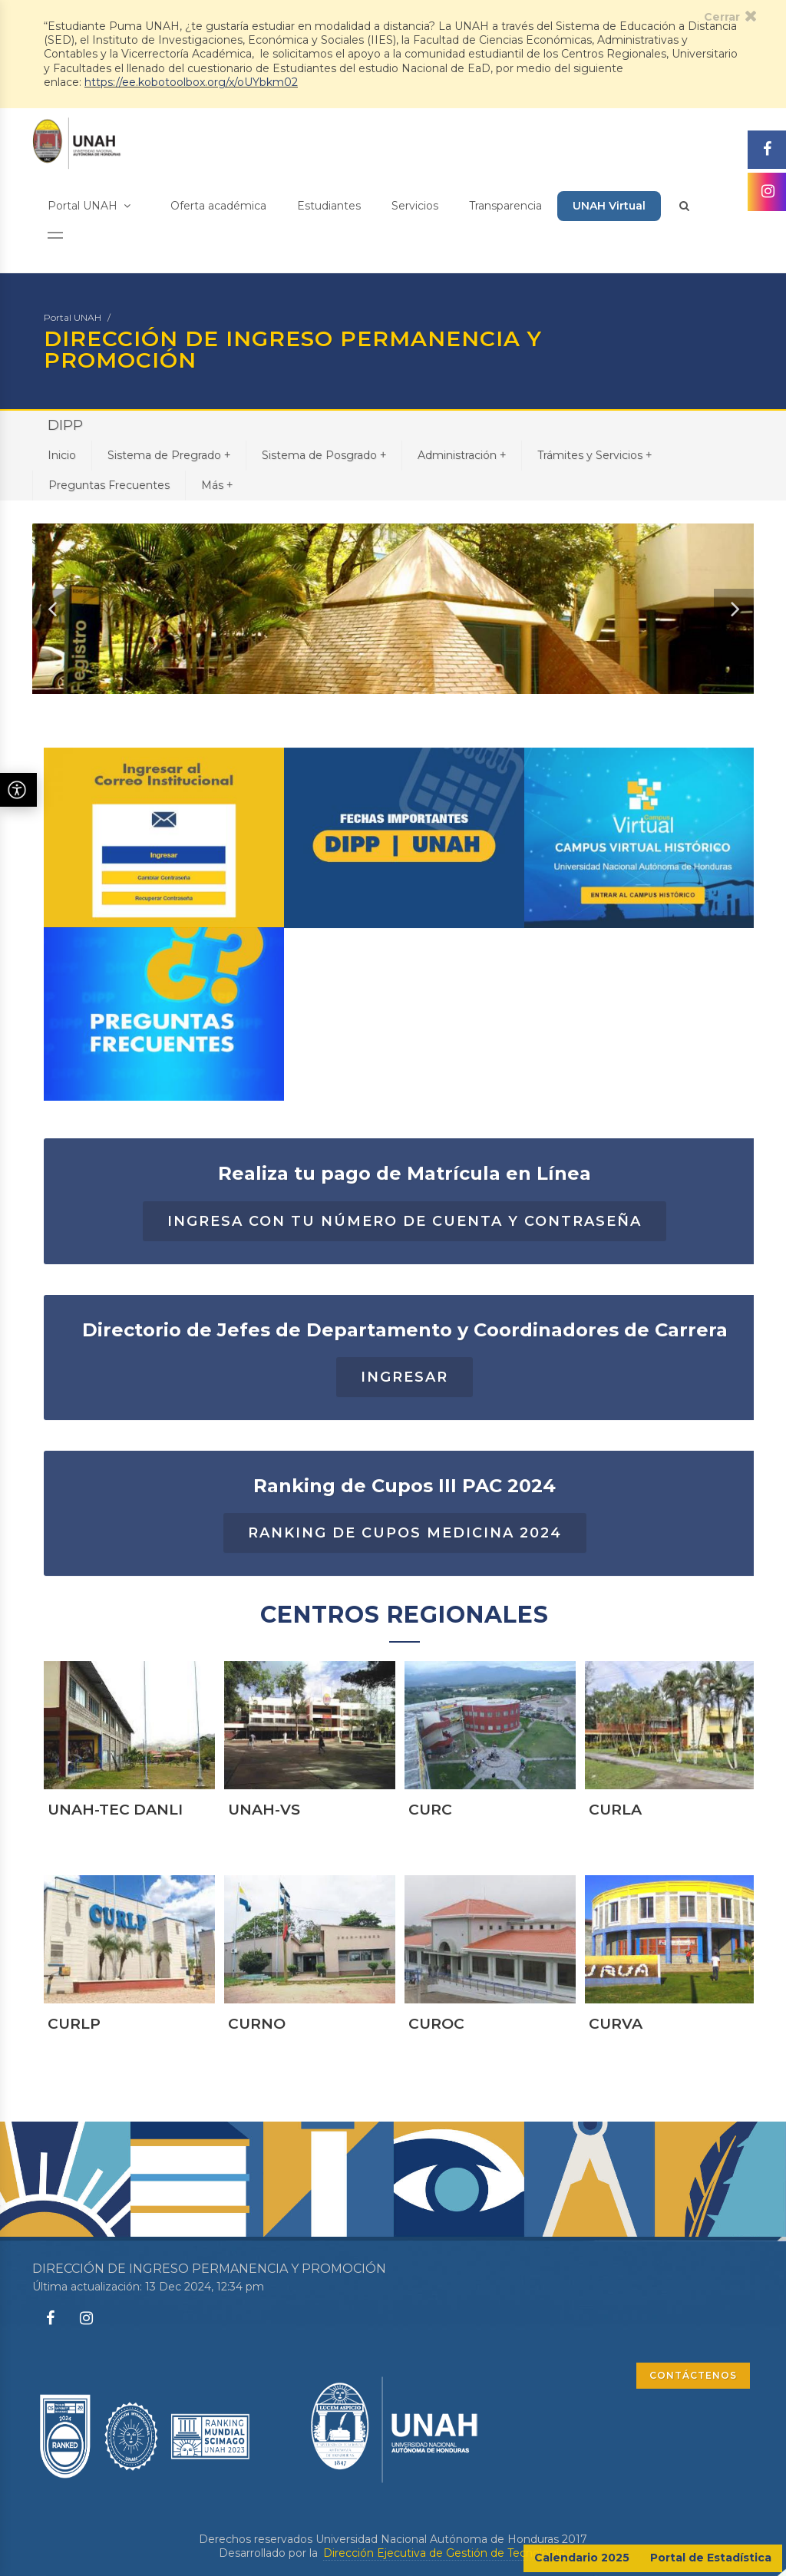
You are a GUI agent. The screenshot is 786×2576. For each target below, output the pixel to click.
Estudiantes (329, 206)
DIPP (65, 425)
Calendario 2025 (581, 2557)
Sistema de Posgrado (324, 454)
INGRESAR (404, 1438)
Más (217, 484)
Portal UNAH (89, 206)
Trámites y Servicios (594, 454)
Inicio (62, 455)
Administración (462, 454)
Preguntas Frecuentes (109, 485)
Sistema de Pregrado (168, 454)
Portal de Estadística (710, 2557)
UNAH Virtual (609, 206)
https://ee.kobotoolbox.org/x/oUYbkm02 (191, 82)
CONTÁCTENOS (693, 2375)
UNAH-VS (264, 1871)
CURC (430, 1871)
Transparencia (505, 206)
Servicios (414, 206)
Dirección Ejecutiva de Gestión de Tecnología (444, 2553)
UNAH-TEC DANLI (115, 1871)
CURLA (615, 1871)
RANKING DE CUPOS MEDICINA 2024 (405, 1594)
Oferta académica (218, 206)
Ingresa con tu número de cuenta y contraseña (404, 1281)
